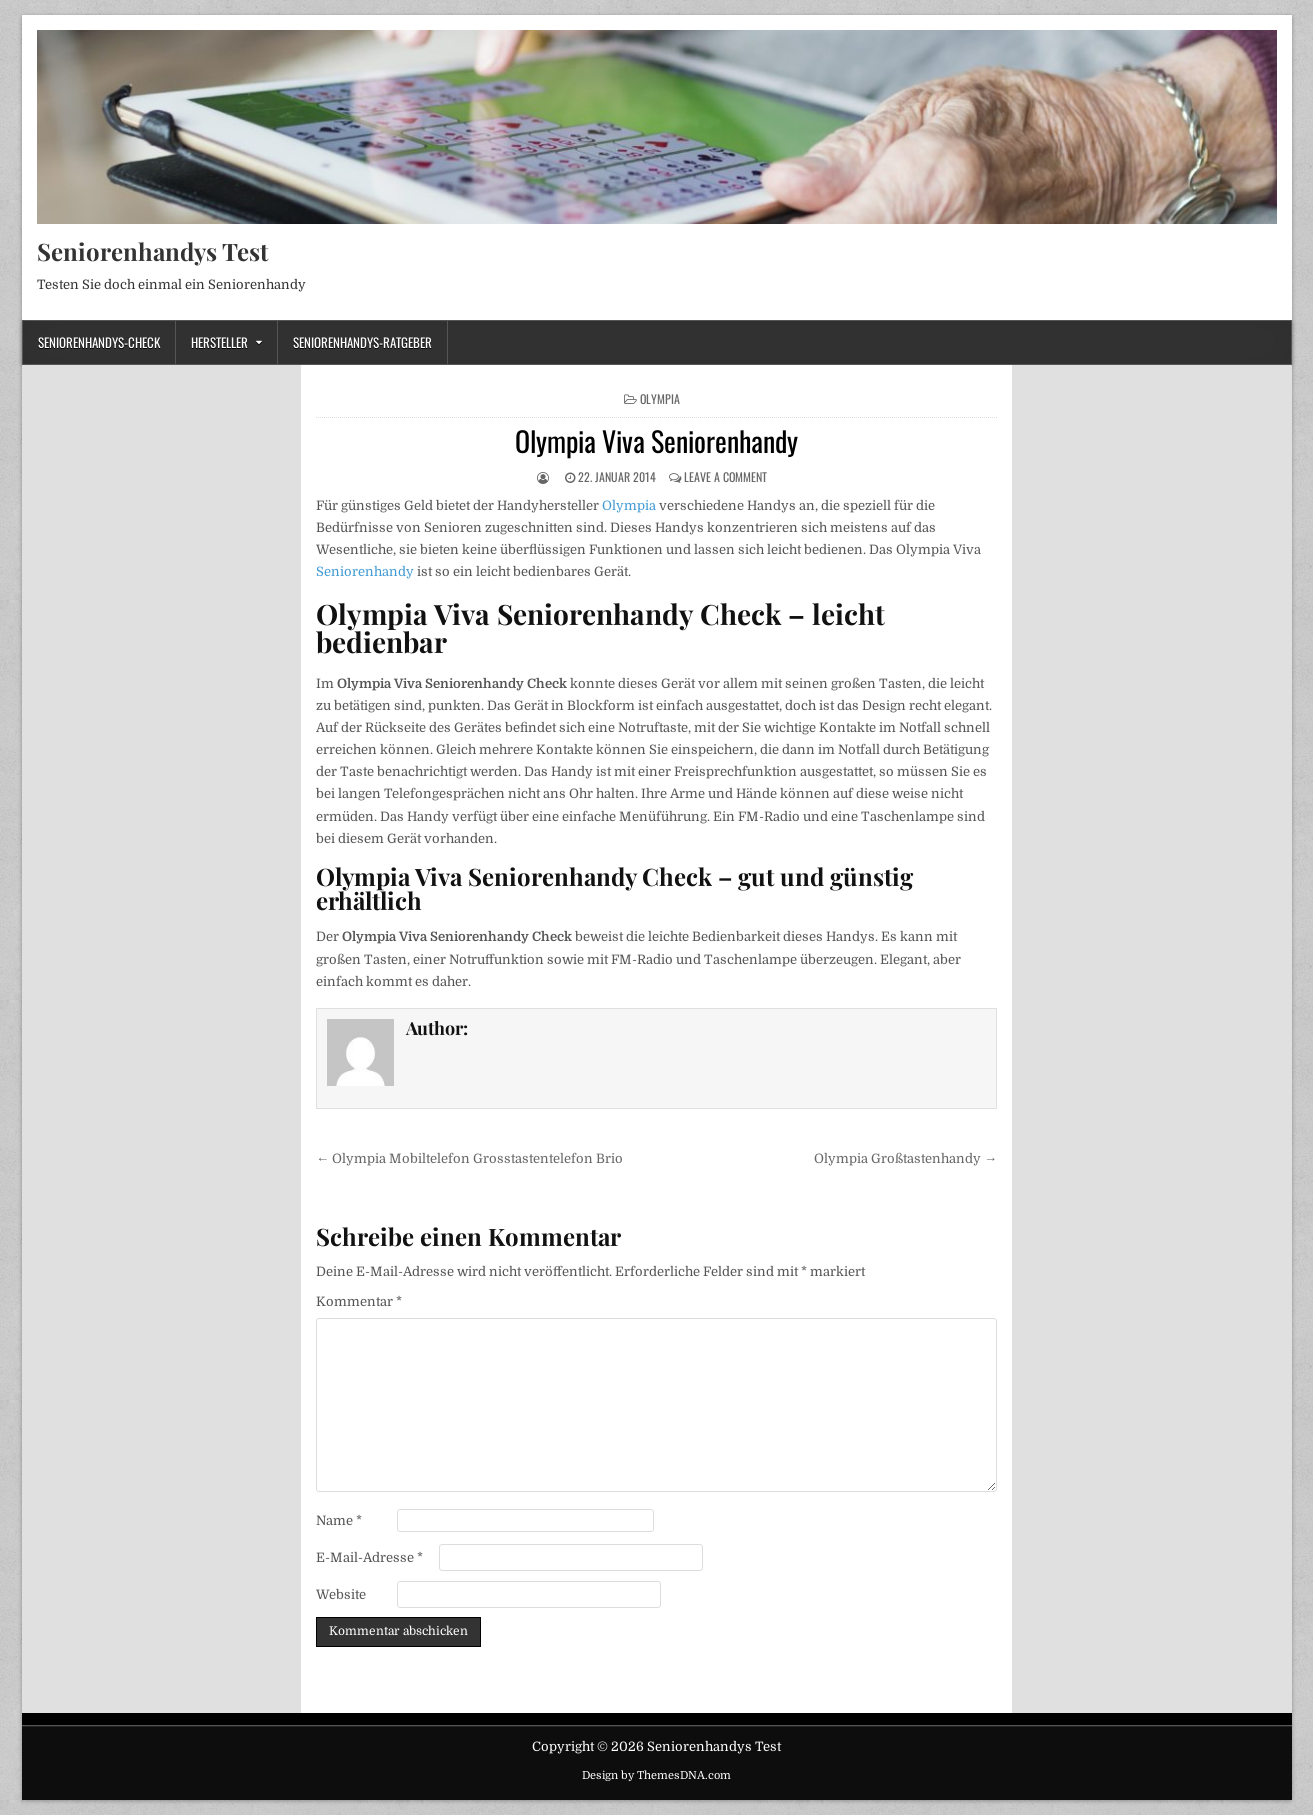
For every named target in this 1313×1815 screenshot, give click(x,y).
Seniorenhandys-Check (99, 342)
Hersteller (219, 342)
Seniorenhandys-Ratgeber (362, 342)
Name (339, 1520)
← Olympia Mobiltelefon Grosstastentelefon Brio (469, 1158)
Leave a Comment (725, 476)
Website (341, 1594)
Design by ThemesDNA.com (656, 1775)
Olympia (660, 398)
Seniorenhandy (365, 571)
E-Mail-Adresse (369, 1557)
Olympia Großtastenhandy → (905, 1158)
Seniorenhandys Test (152, 251)
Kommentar (359, 1301)
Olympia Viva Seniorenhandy (656, 440)
